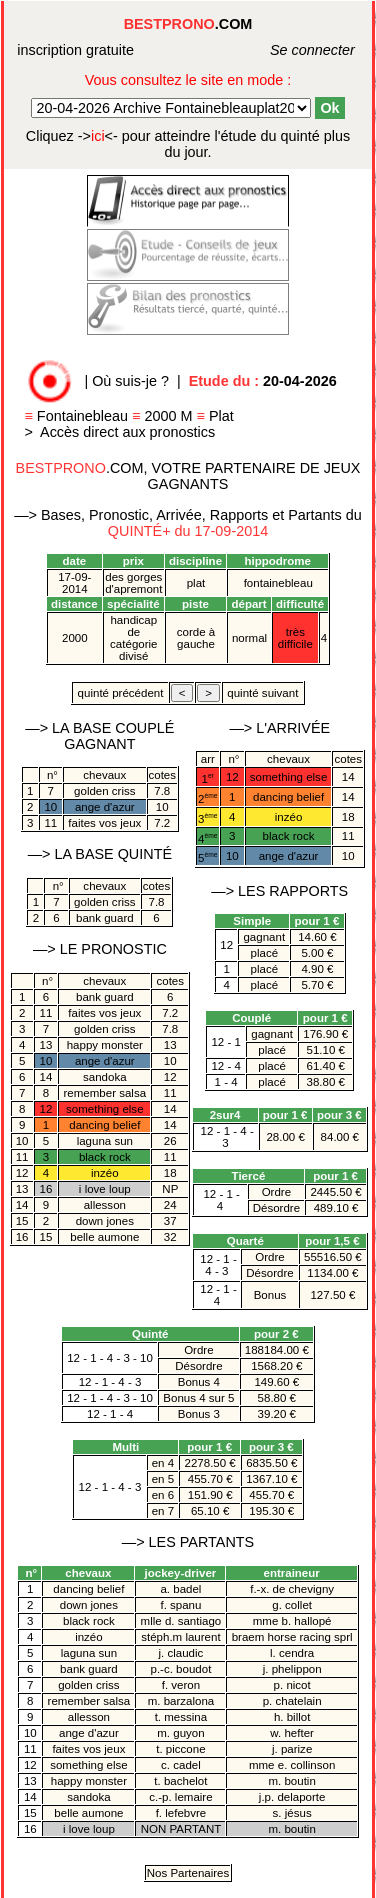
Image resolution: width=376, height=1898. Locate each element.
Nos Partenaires (188, 1873)
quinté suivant (262, 693)
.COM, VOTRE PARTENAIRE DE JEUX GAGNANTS (188, 476)
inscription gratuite (75, 50)
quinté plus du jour (188, 144)
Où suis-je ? (130, 381)
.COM (188, 24)
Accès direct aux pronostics (127, 432)
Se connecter (290, 50)
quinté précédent (120, 693)
